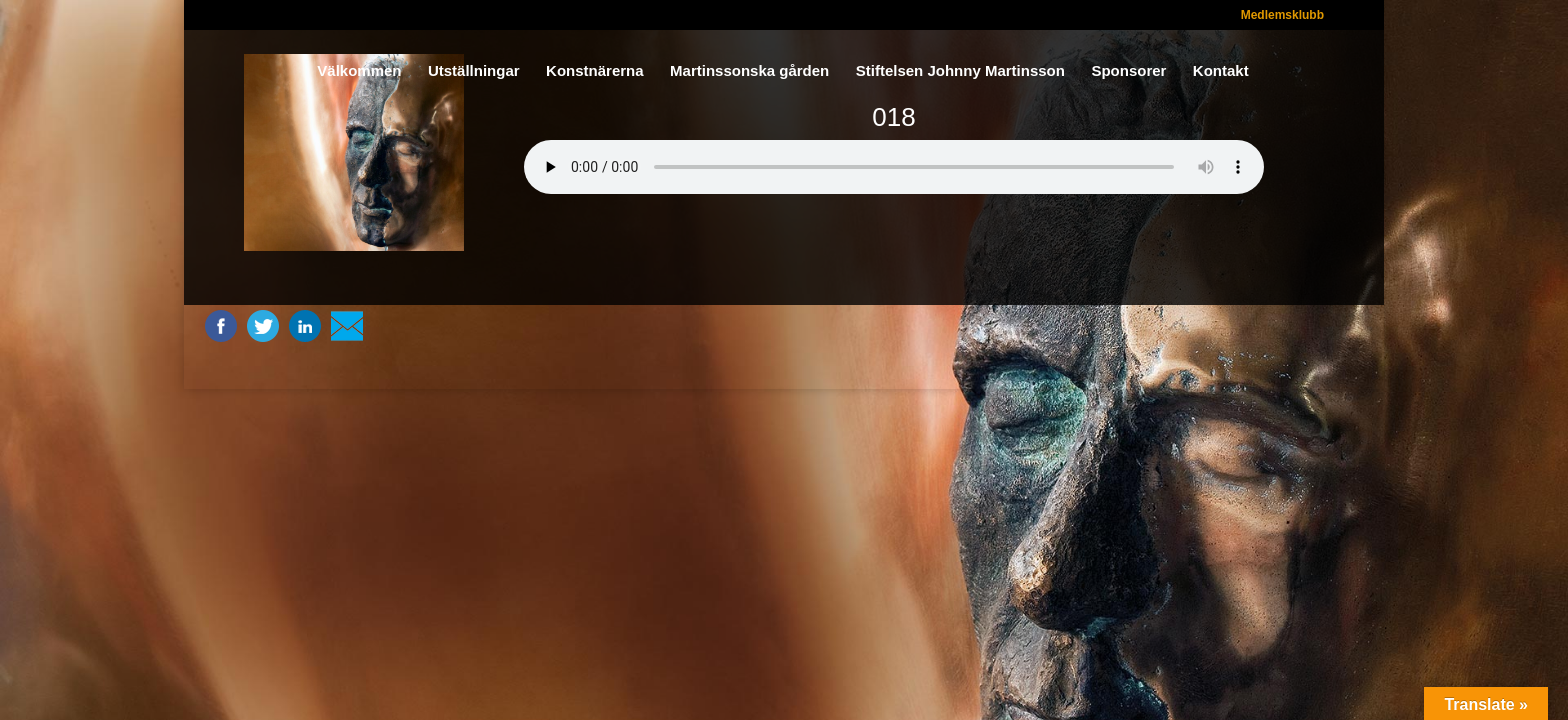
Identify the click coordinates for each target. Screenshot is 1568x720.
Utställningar (474, 71)
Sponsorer (1128, 71)
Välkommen (359, 71)
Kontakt (1221, 71)
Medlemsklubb (1282, 15)
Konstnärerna (595, 71)
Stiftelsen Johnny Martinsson (960, 71)
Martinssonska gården (749, 71)
